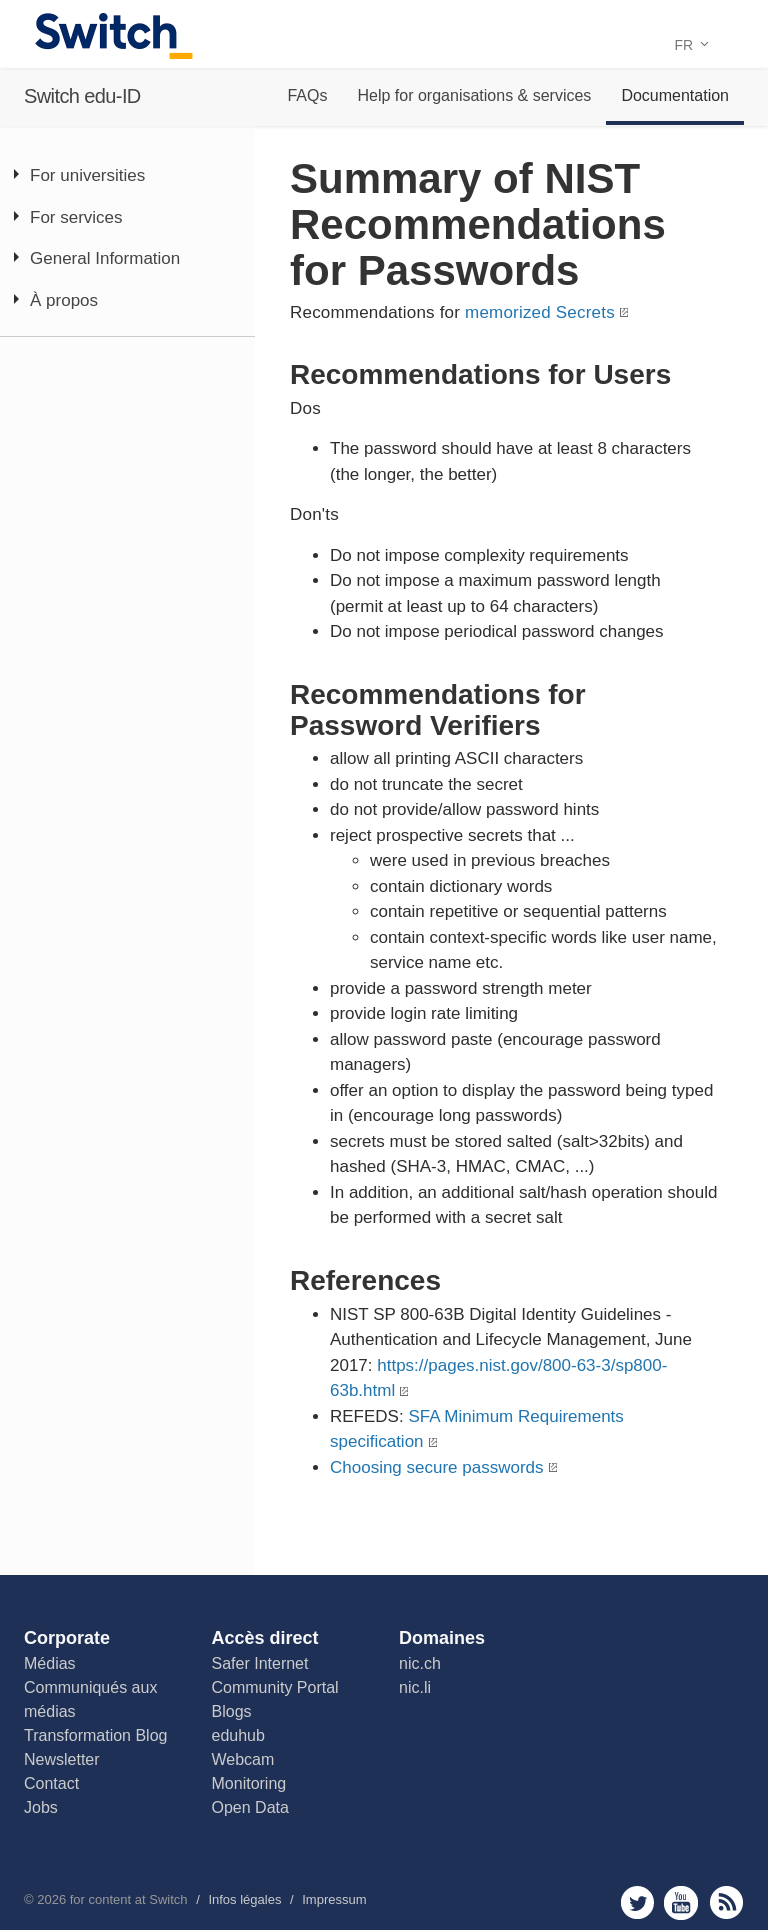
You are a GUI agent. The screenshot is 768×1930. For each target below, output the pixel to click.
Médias (50, 1663)
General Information (105, 258)
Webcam (243, 1759)
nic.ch (420, 1663)
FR (691, 45)
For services (76, 217)
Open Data (250, 1807)
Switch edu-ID (82, 96)
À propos (64, 300)
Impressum (334, 1899)
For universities (87, 175)
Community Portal (275, 1687)
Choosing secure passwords (437, 1467)
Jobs (41, 1807)
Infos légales (244, 1899)
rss (726, 1902)
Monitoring (249, 1783)
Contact (51, 1783)
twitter (637, 1902)
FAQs (307, 95)
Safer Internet (260, 1663)
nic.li (415, 1687)
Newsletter (62, 1759)
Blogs (232, 1711)
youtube (681, 1902)
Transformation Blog (95, 1735)
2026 (51, 1899)
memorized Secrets (540, 312)
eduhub (238, 1735)
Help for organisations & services (474, 95)
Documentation (675, 95)
